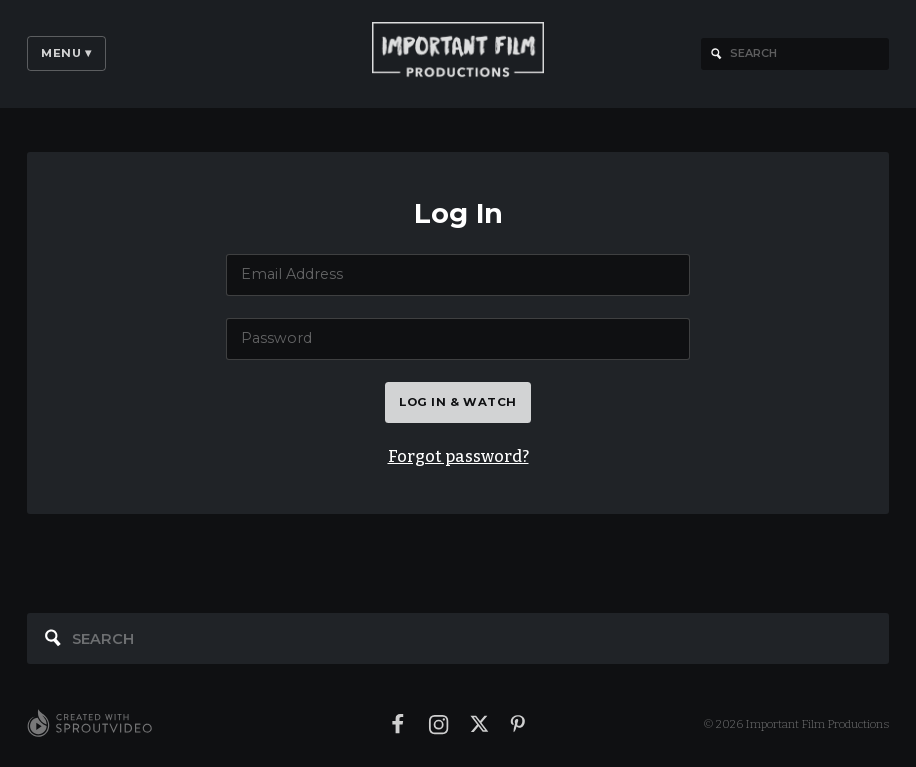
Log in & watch (458, 402)
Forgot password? (458, 456)
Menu (66, 53)
